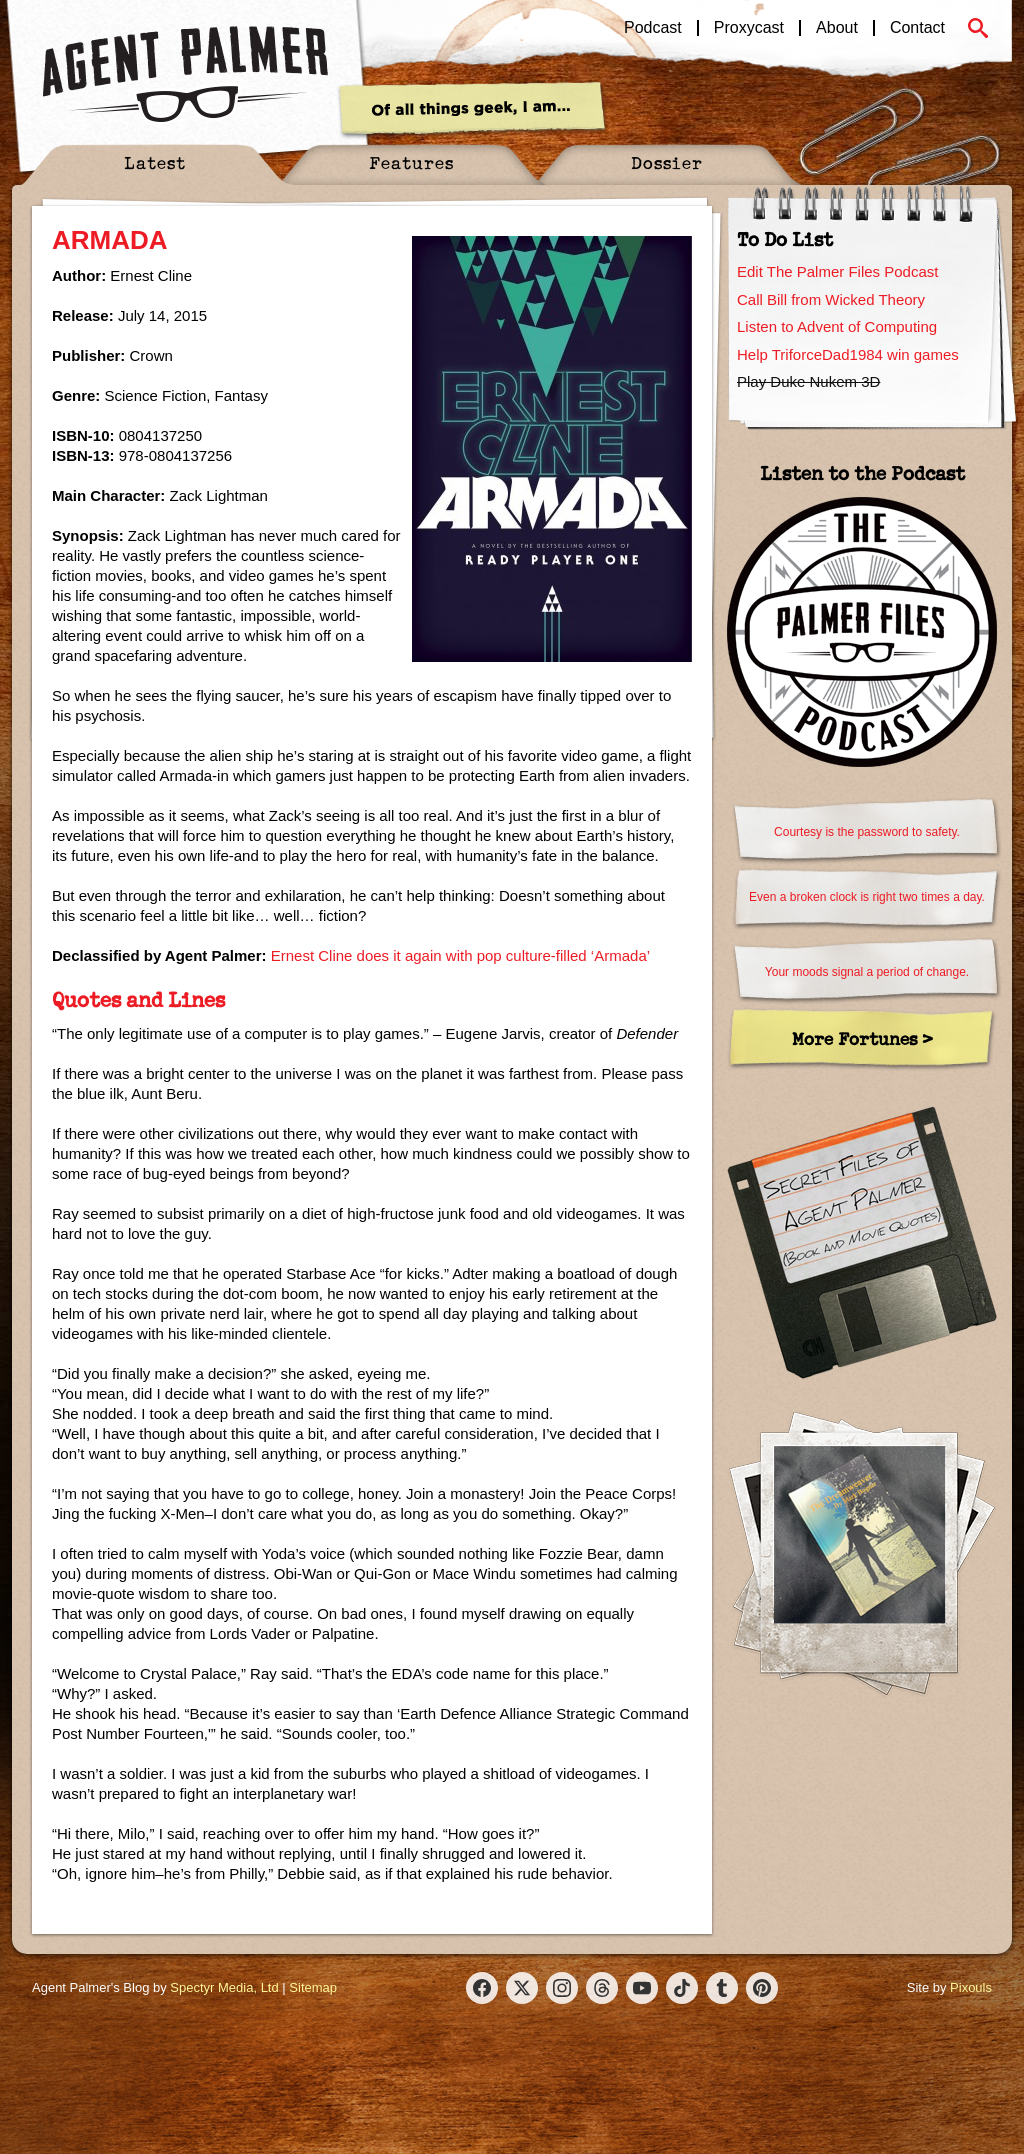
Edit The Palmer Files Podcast (837, 271)
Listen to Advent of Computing (837, 326)
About (837, 28)
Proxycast (749, 28)
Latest (155, 162)
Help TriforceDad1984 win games (848, 354)
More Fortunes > (862, 1038)
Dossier (667, 162)
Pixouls (971, 1987)
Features (411, 162)
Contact (917, 28)
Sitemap (313, 1987)
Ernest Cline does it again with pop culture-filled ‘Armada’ (460, 955)
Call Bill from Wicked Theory (831, 299)
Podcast (653, 28)
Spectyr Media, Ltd (224, 1987)
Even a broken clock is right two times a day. (867, 897)
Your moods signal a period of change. (867, 972)
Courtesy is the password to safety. (867, 832)
